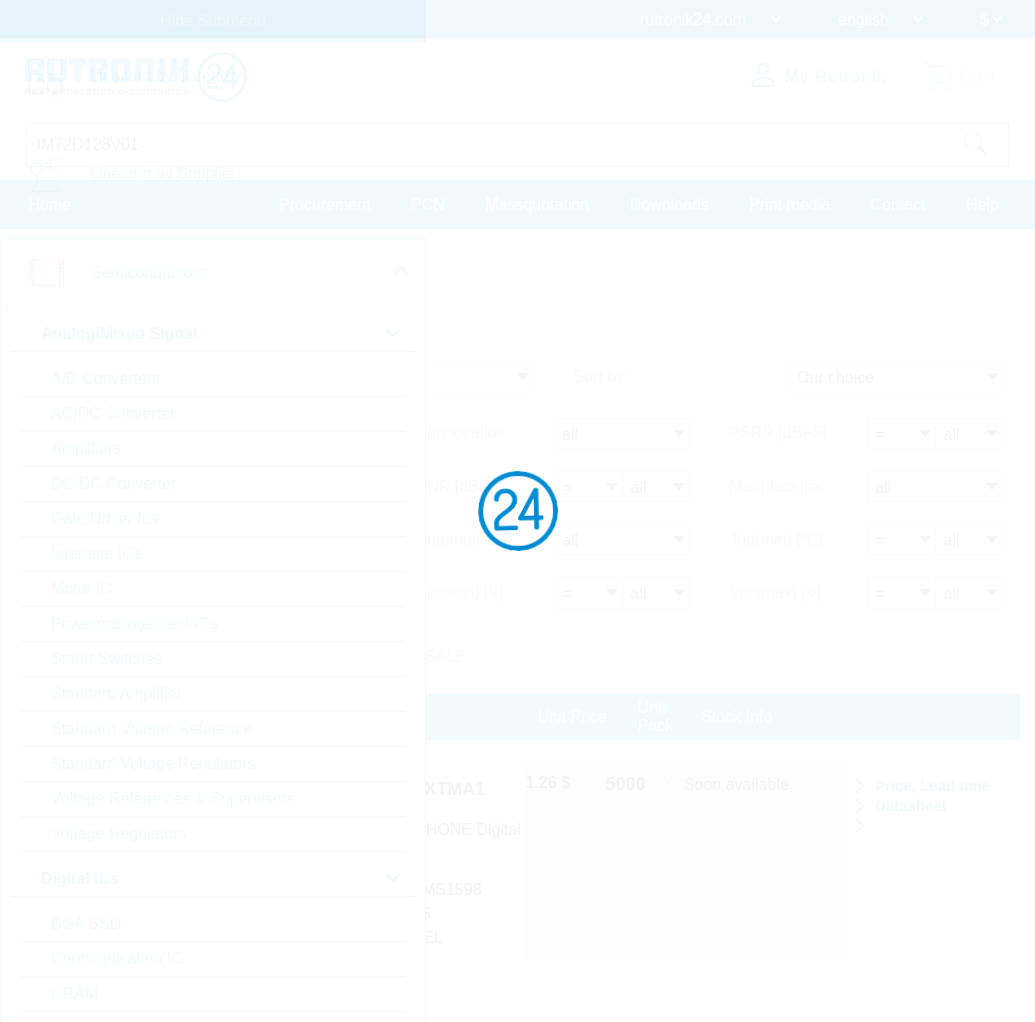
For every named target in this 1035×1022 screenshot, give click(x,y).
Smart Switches (106, 658)
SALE (445, 654)
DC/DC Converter (113, 483)
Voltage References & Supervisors (173, 798)
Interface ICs (96, 553)
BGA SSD (86, 923)
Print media (789, 203)
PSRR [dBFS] (779, 435)
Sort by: (601, 380)
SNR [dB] (450, 487)
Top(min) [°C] (777, 539)
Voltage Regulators (118, 833)
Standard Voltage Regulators (153, 763)
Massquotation (537, 203)
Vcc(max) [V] (776, 591)
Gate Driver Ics (104, 518)
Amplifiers (86, 448)
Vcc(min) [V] (460, 591)
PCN (428, 203)
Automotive (457, 539)
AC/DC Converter (113, 413)
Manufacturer (777, 487)
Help (982, 203)
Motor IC (81, 588)
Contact (898, 203)
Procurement (325, 203)
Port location (461, 435)
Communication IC (117, 958)
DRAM (74, 993)
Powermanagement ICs (134, 623)
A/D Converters (105, 378)
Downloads (669, 203)
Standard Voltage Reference (151, 728)
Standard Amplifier (116, 693)
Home (50, 203)
